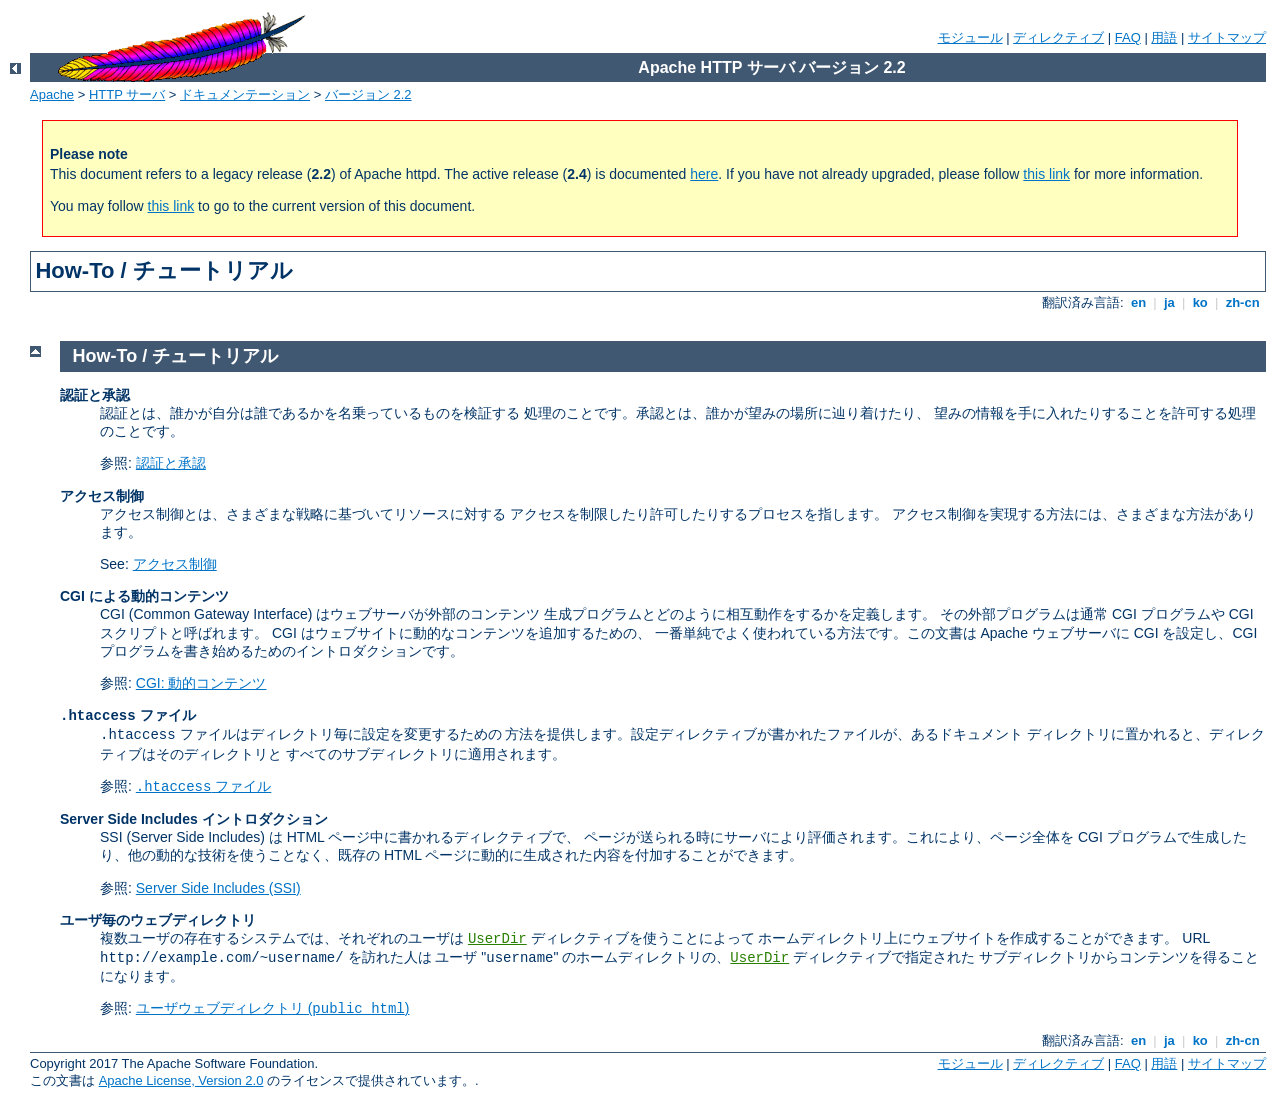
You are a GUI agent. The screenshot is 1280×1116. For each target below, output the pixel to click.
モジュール (970, 37)
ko (1200, 302)
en (1138, 302)
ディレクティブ (1058, 37)
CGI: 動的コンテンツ (201, 683)
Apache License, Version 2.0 (181, 1080)
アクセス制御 (175, 564)
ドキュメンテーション (245, 94)
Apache (52, 94)
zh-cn (1242, 302)
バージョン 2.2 (368, 94)
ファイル (204, 786)
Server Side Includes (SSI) (218, 888)
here (704, 174)
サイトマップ (1227, 37)
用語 (1164, 37)
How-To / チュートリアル (176, 356)
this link (1046, 174)
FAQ (1128, 37)
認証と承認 (171, 463)
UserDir (497, 939)
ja (1169, 302)
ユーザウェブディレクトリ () (273, 1008)
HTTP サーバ (127, 94)
